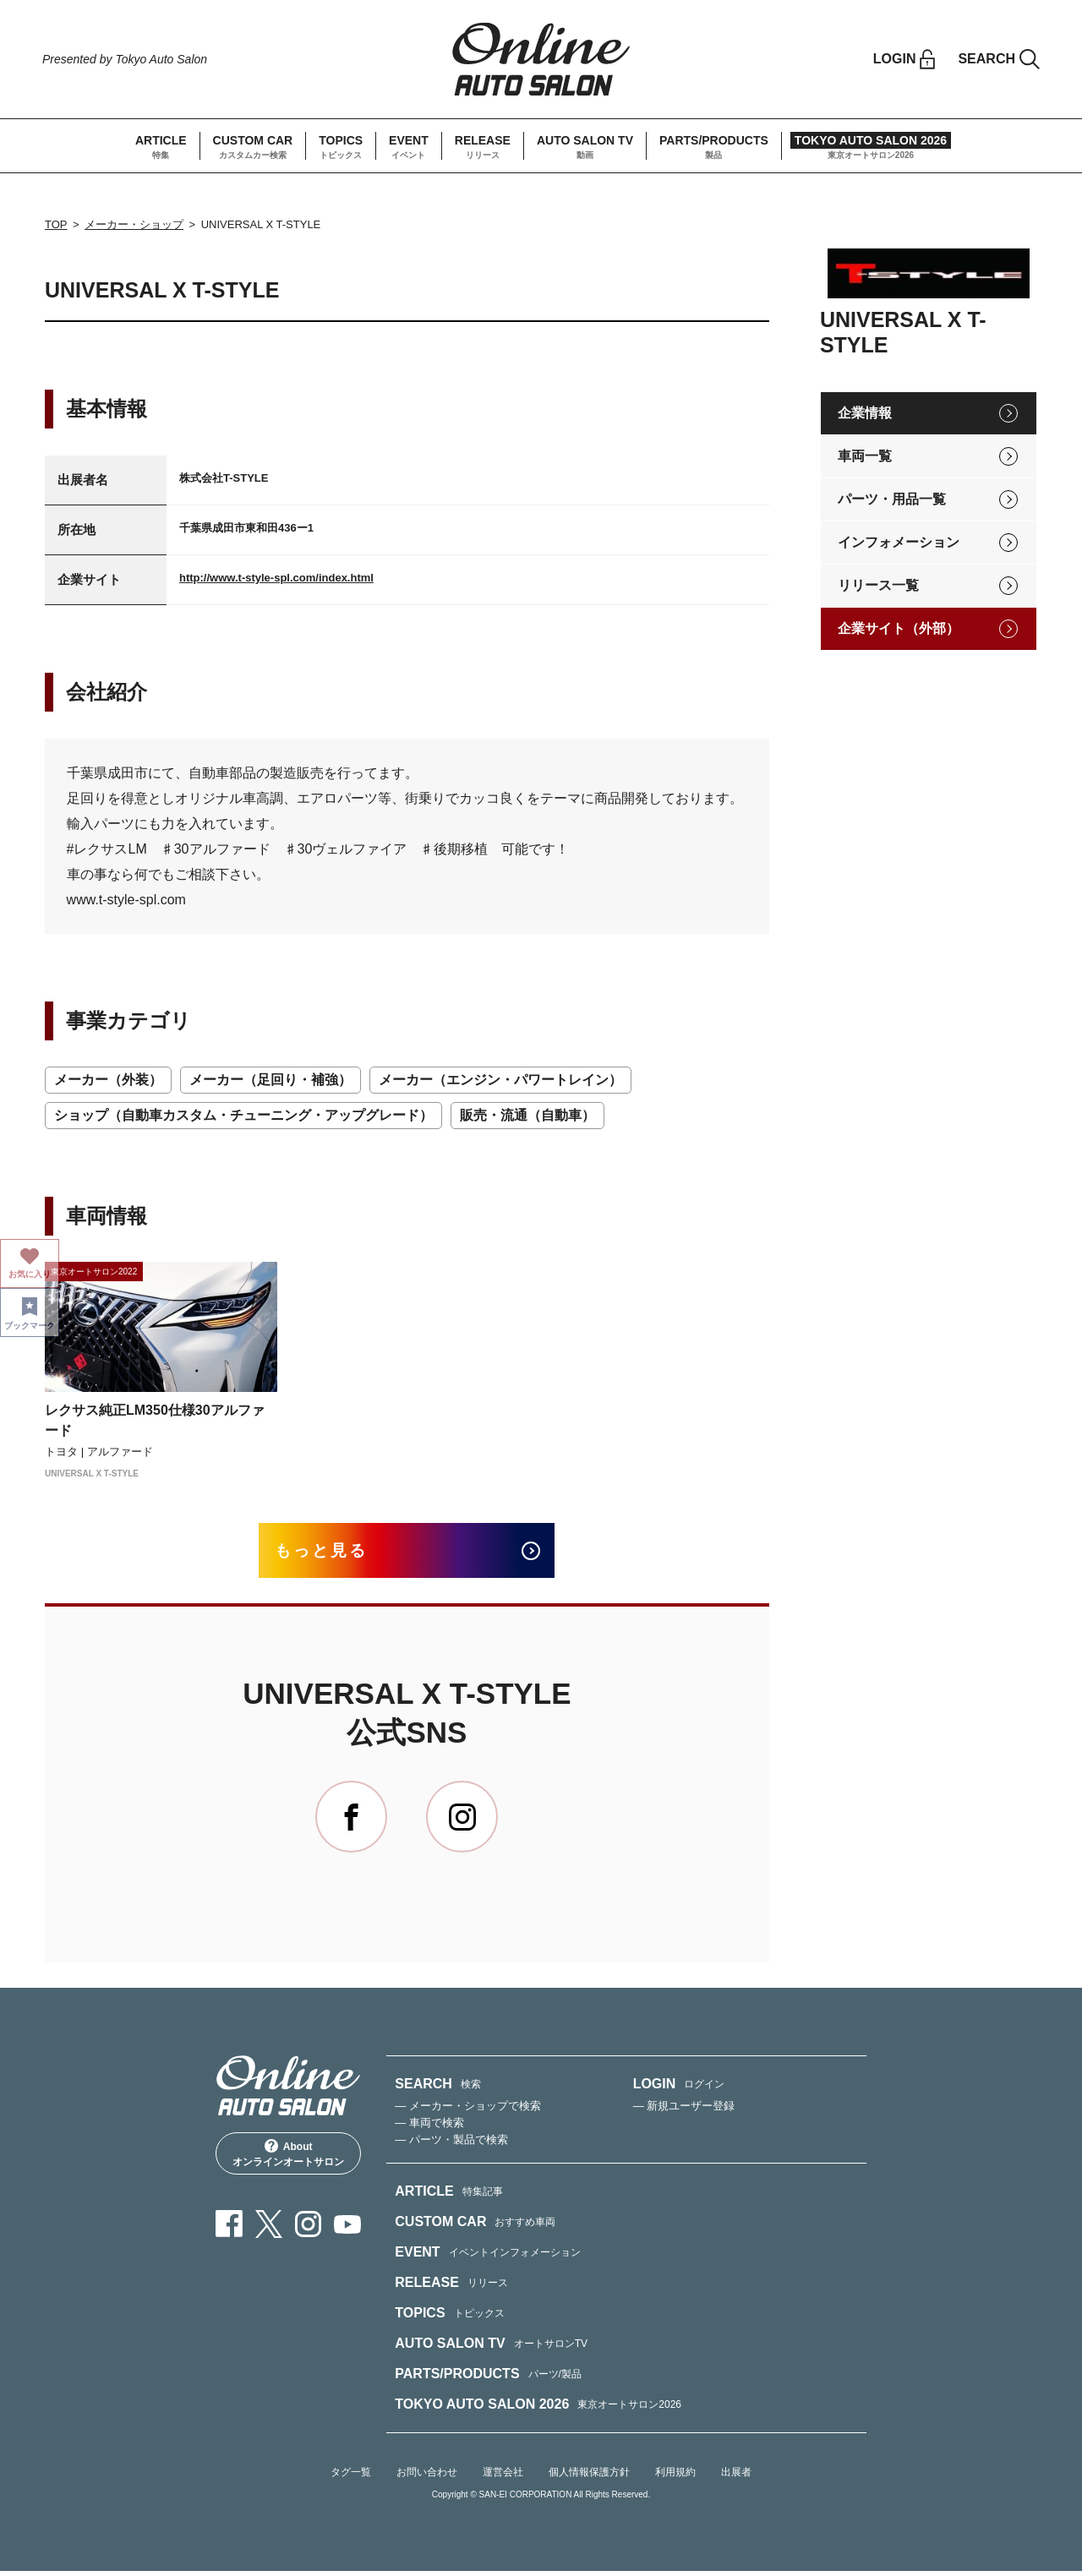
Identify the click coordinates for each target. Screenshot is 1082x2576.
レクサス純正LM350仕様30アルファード (155, 1420)
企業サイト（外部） (898, 628)
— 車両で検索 (429, 2127)
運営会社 (503, 2477)
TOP (56, 224)
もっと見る (331, 1553)
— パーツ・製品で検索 (451, 2144)
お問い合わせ (426, 2477)
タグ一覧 (351, 2477)
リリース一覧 (878, 585)
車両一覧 (865, 456)
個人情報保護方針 (589, 2477)
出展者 (736, 2477)
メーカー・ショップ (134, 224)
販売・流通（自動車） (527, 1115)
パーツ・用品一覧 (892, 499)
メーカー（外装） (108, 1079)
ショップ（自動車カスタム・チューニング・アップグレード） (243, 1115)
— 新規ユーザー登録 (684, 2110)
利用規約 (675, 2477)
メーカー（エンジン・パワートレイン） (500, 1079)
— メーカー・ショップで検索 (468, 2110)
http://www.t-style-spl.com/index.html (276, 577)
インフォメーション (898, 542)
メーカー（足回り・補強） (270, 1079)
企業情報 (865, 413)
